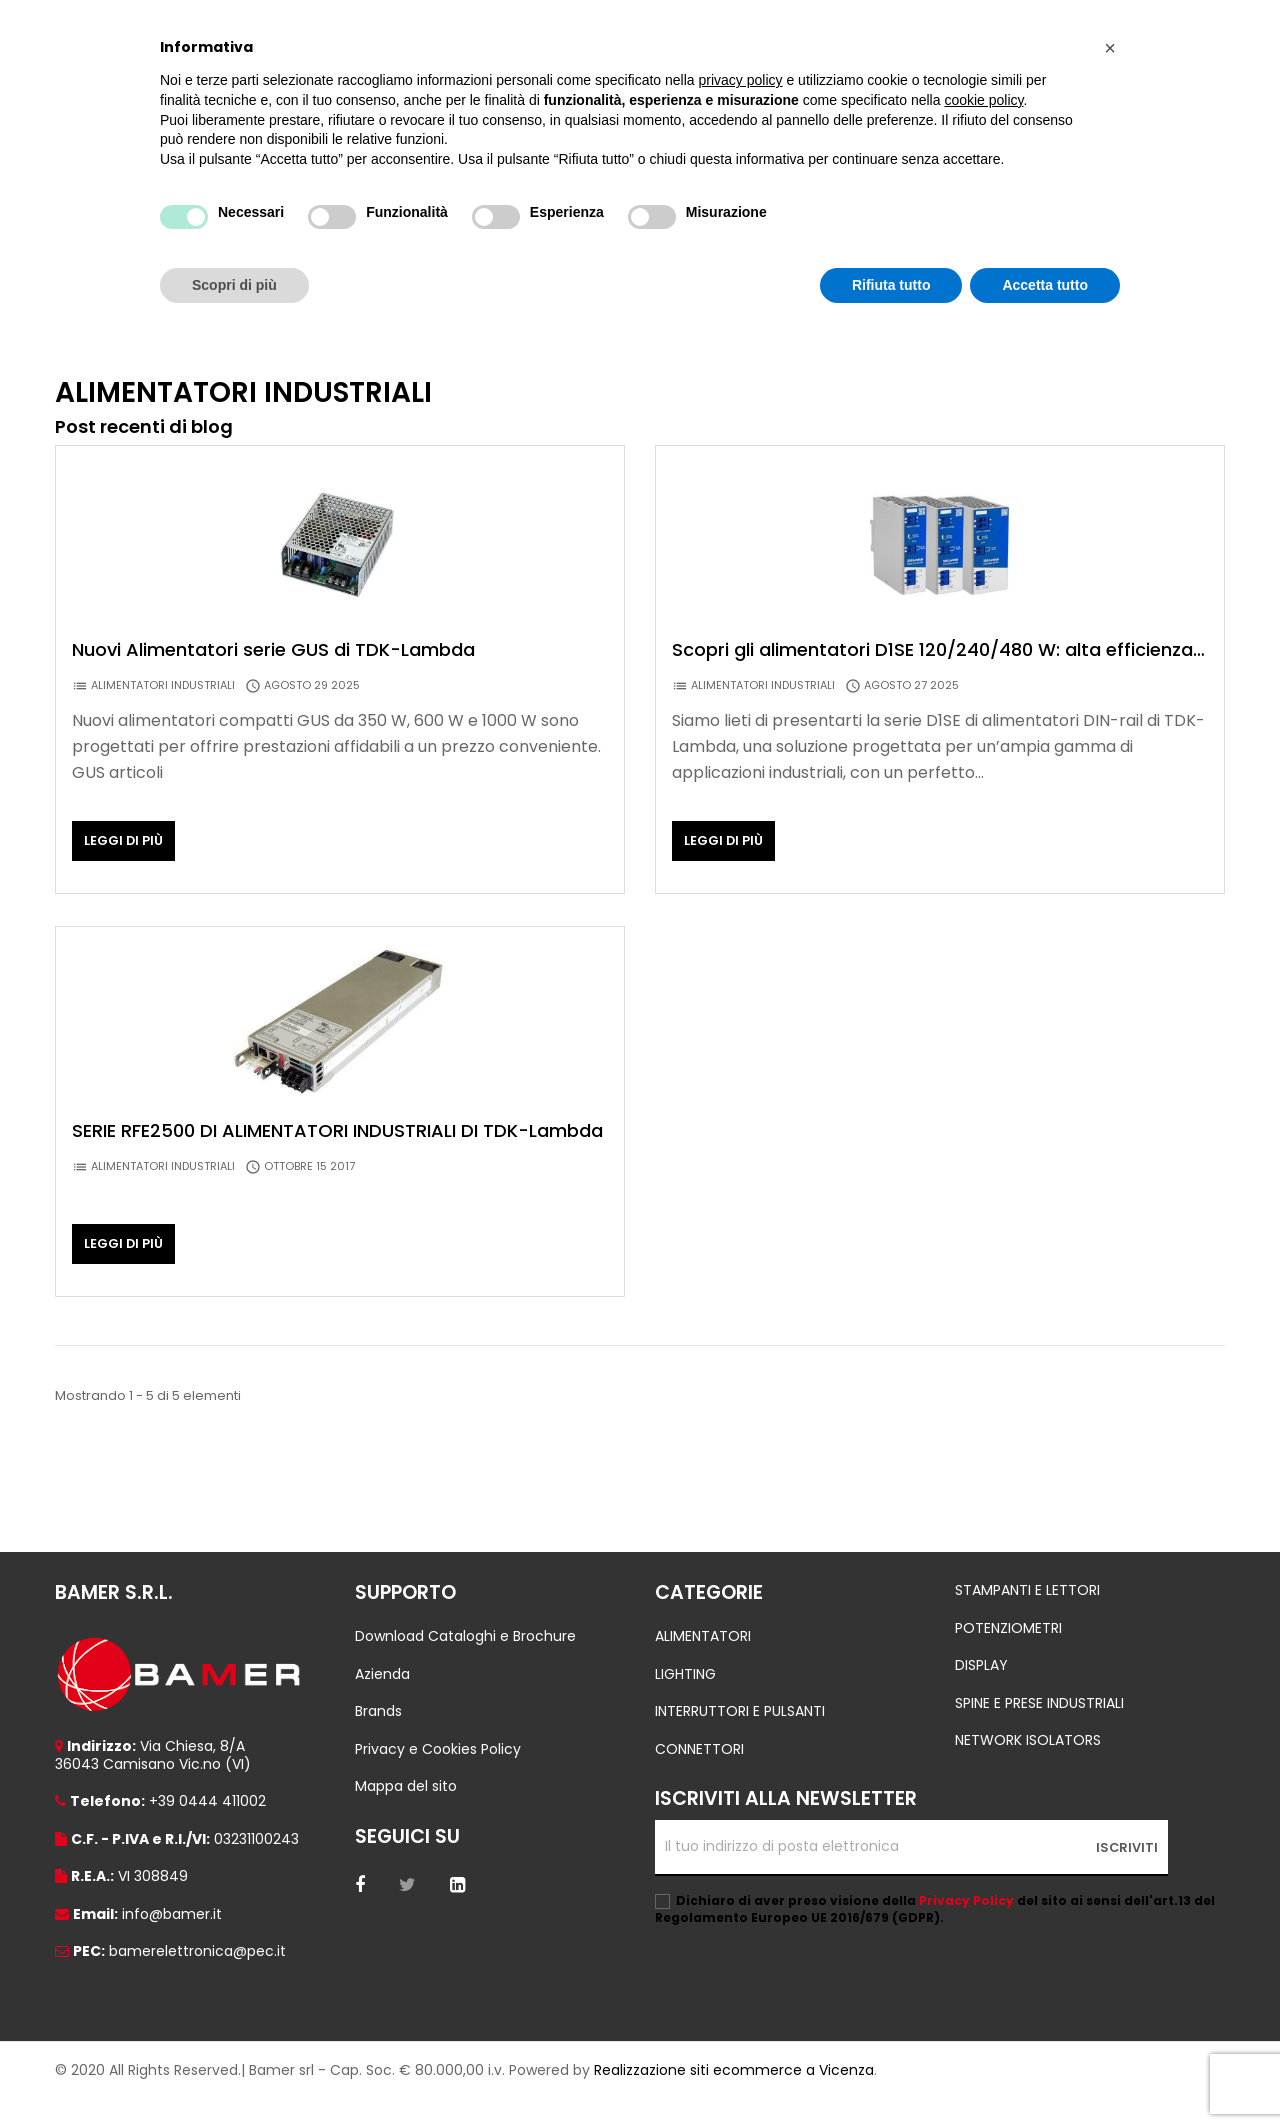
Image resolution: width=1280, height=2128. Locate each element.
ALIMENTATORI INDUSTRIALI (163, 714)
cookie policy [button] (983, 100)
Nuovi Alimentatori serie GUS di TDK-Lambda (273, 679)
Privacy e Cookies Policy (438, 1778)
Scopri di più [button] (234, 285)
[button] (1110, 48)
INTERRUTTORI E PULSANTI (740, 1740)
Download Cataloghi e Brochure (465, 1665)
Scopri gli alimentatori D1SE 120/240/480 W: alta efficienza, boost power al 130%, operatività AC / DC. (934, 679)
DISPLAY (981, 1694)
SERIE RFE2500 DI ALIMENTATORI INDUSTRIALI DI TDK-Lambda (337, 1160)
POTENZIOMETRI (1008, 1657)
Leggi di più (123, 869)
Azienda (382, 1703)
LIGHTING (685, 1703)
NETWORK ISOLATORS (1028, 1769)
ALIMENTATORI (703, 1665)
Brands (378, 1740)
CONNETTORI (699, 1778)
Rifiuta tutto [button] (891, 285)
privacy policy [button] (741, 80)
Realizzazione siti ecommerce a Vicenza (734, 2099)
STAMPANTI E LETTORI (1027, 1619)
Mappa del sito (406, 1815)
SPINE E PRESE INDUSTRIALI (1039, 1732)
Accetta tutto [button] (1045, 285)
